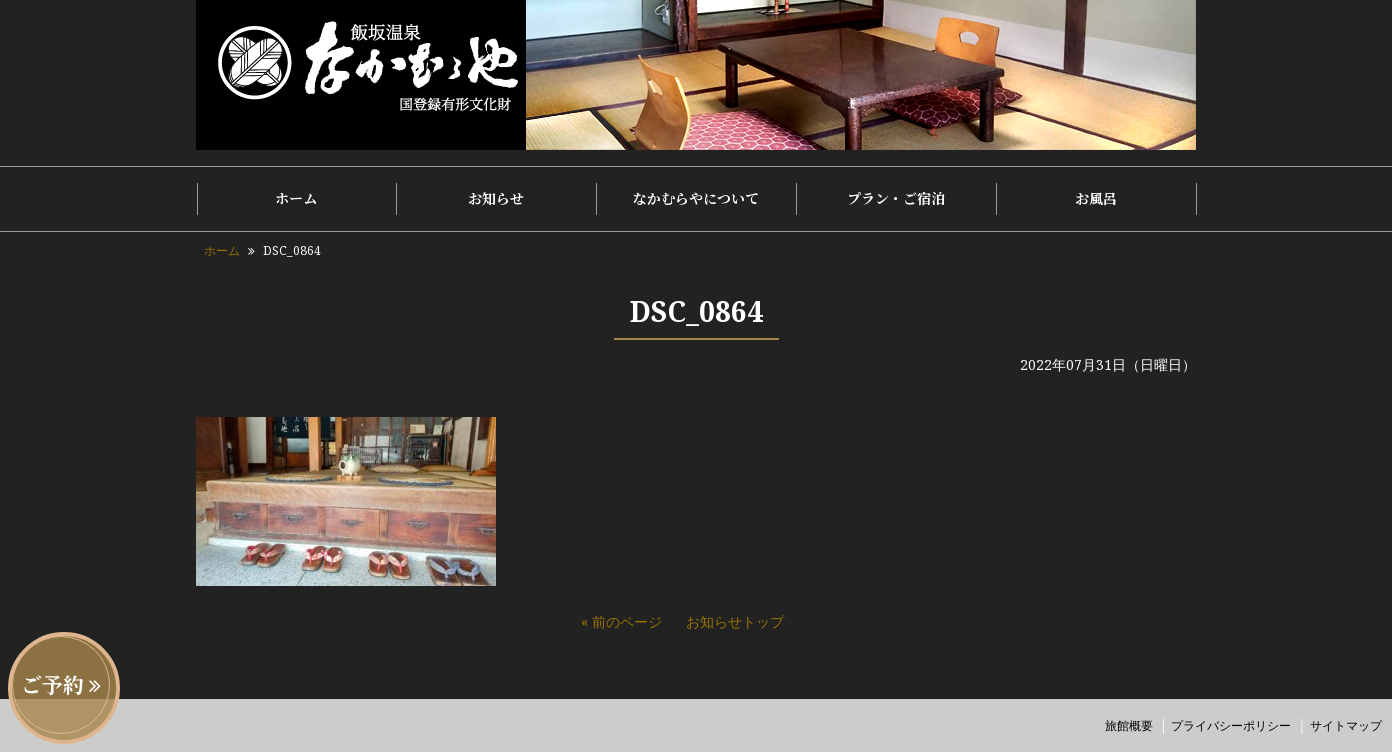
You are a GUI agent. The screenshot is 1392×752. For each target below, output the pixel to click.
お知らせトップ (735, 621)
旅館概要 (1129, 725)
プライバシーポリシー (1231, 725)
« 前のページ (621, 621)
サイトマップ (1346, 725)
